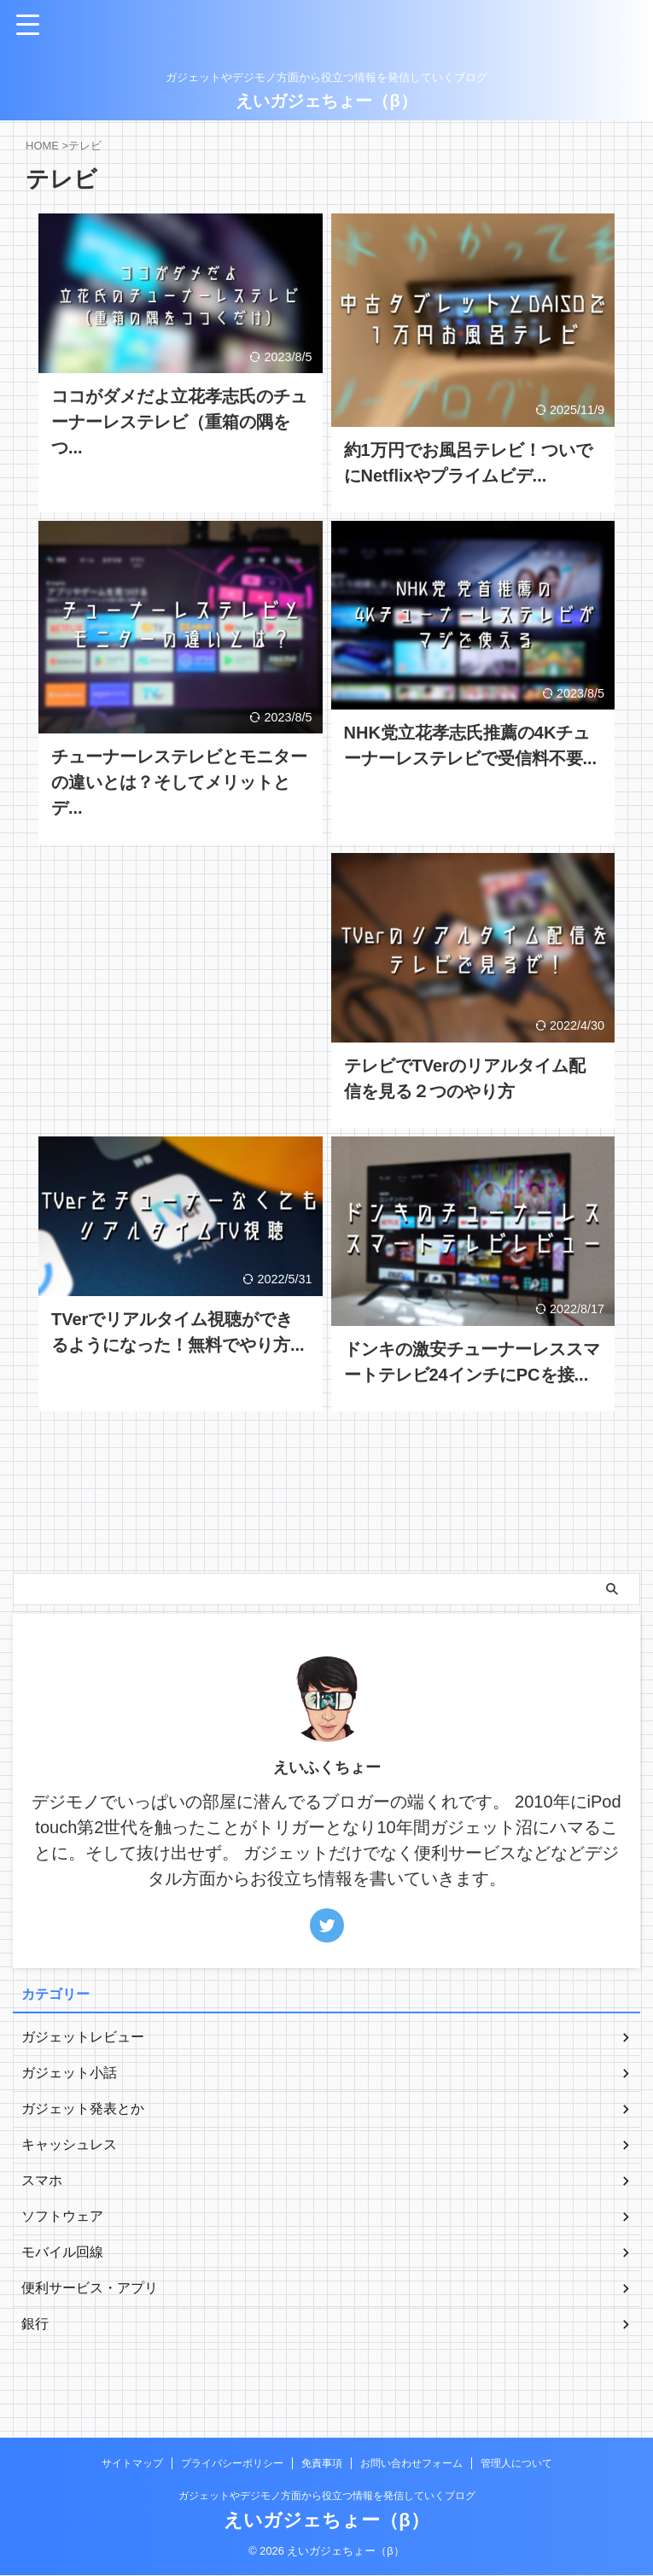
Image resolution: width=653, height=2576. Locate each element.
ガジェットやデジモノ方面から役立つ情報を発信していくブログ (326, 2497)
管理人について (516, 2464)
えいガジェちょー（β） (326, 100)
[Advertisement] (180, 962)
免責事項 (321, 2464)
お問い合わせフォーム (411, 2464)
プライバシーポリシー (232, 2464)
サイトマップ (132, 2464)
